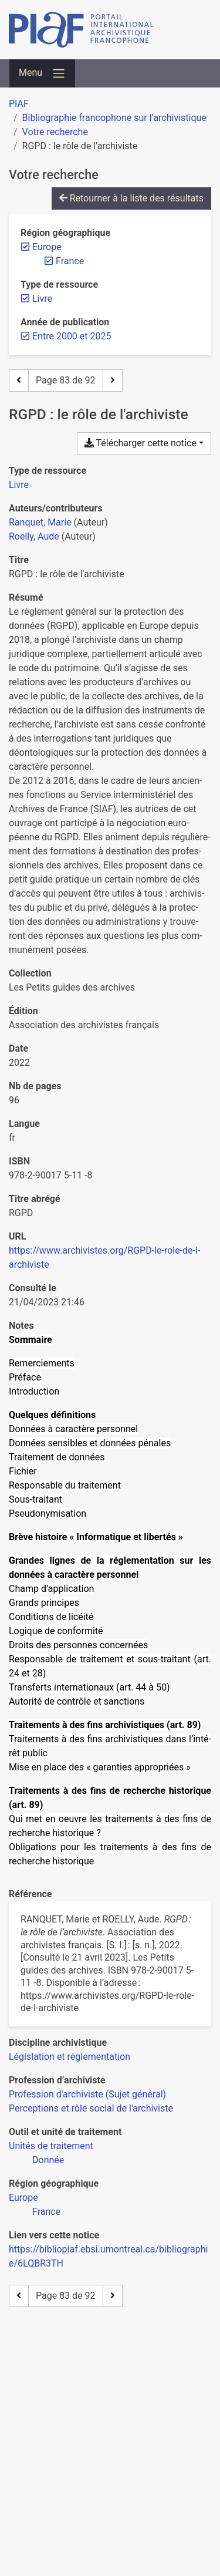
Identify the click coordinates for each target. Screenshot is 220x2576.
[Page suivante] (113, 380)
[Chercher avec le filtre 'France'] (46, 2211)
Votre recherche (55, 131)
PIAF (19, 103)
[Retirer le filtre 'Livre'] (42, 298)
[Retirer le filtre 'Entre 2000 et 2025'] (71, 336)
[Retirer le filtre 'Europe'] (47, 246)
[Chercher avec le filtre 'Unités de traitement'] (51, 2145)
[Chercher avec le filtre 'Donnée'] (48, 2160)
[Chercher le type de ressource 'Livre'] (19, 484)
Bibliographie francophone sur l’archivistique (114, 117)
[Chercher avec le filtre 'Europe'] (23, 2197)
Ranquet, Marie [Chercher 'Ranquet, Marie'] (40, 522)
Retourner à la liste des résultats (131, 198)
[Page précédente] (19, 380)
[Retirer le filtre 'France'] (70, 261)
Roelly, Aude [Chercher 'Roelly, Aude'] (34, 536)
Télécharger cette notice (140, 443)
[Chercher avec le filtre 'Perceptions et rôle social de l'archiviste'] (91, 2108)
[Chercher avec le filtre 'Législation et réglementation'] (69, 2056)
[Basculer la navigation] (42, 73)
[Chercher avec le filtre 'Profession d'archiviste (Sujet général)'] (87, 2094)
